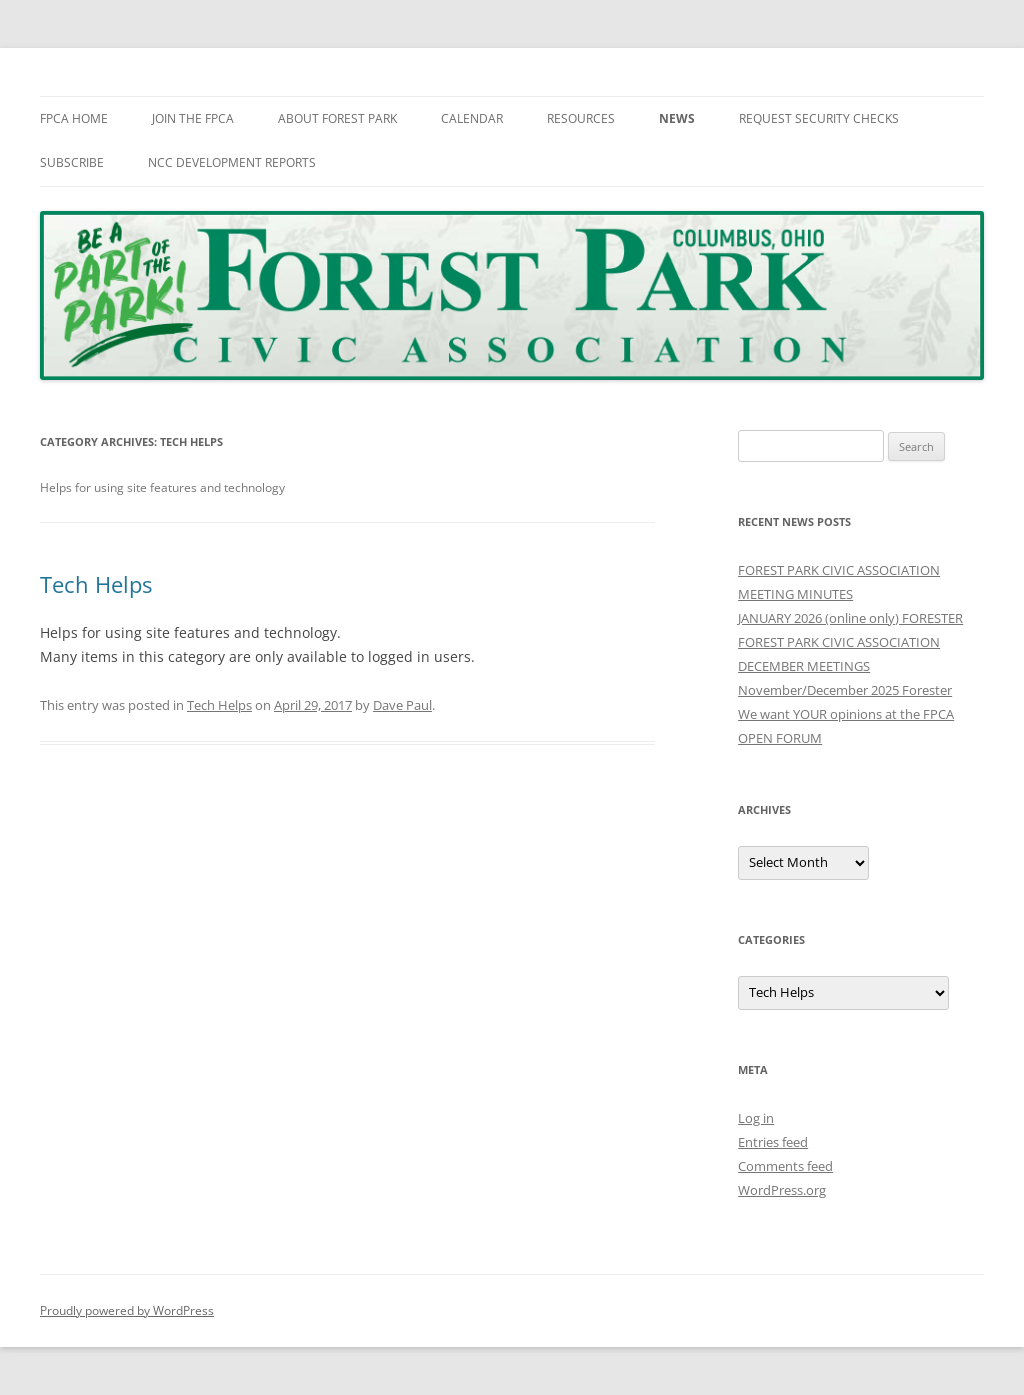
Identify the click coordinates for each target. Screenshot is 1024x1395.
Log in (756, 1118)
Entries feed (773, 1142)
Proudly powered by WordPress (127, 1310)
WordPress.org (782, 1190)
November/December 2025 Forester (845, 690)
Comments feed (785, 1166)
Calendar (472, 118)
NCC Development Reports (232, 162)
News (677, 118)
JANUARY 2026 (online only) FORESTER (850, 618)
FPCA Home (74, 118)
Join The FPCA (193, 118)
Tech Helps (96, 584)
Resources (581, 118)
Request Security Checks (819, 118)
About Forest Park (337, 118)
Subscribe (72, 162)
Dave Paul (402, 705)
